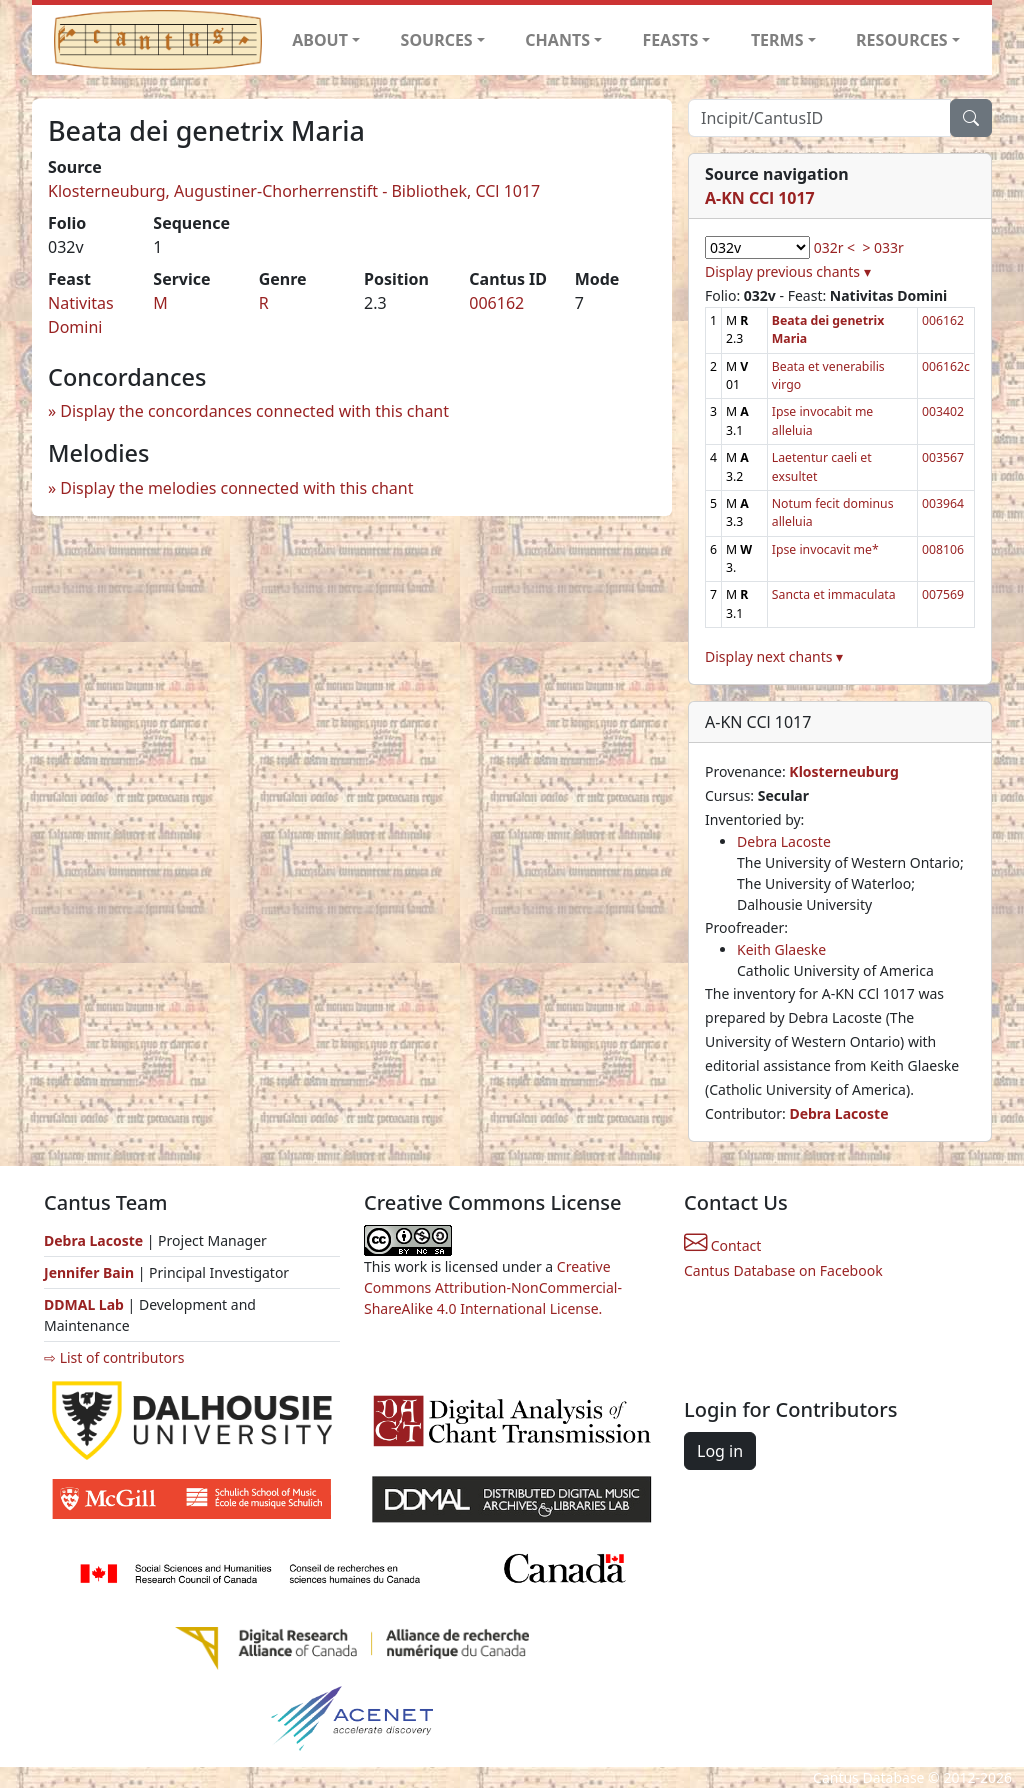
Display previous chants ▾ (788, 271)
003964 (943, 503)
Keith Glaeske (781, 949)
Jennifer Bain (91, 1272)
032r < (834, 247)
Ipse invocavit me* (825, 549)
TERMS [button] (777, 40)
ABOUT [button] (320, 40)
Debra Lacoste (784, 841)
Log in (720, 1451)
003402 (943, 411)
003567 (943, 457)
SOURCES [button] (437, 40)
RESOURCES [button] (902, 40)
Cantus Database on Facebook (783, 1270)
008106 (943, 549)
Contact (722, 1245)
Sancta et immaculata (834, 594)
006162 (496, 303)
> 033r (882, 247)
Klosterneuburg (843, 771)
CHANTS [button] (557, 40)
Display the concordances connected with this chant (254, 411)
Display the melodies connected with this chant (236, 488)
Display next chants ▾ (774, 656)
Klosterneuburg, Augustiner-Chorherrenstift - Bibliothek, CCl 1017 (294, 191)
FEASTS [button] (671, 40)
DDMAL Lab (84, 1304)
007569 (943, 594)
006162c (946, 366)
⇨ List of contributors (114, 1357)
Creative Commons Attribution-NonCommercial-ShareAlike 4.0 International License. (493, 1287)
